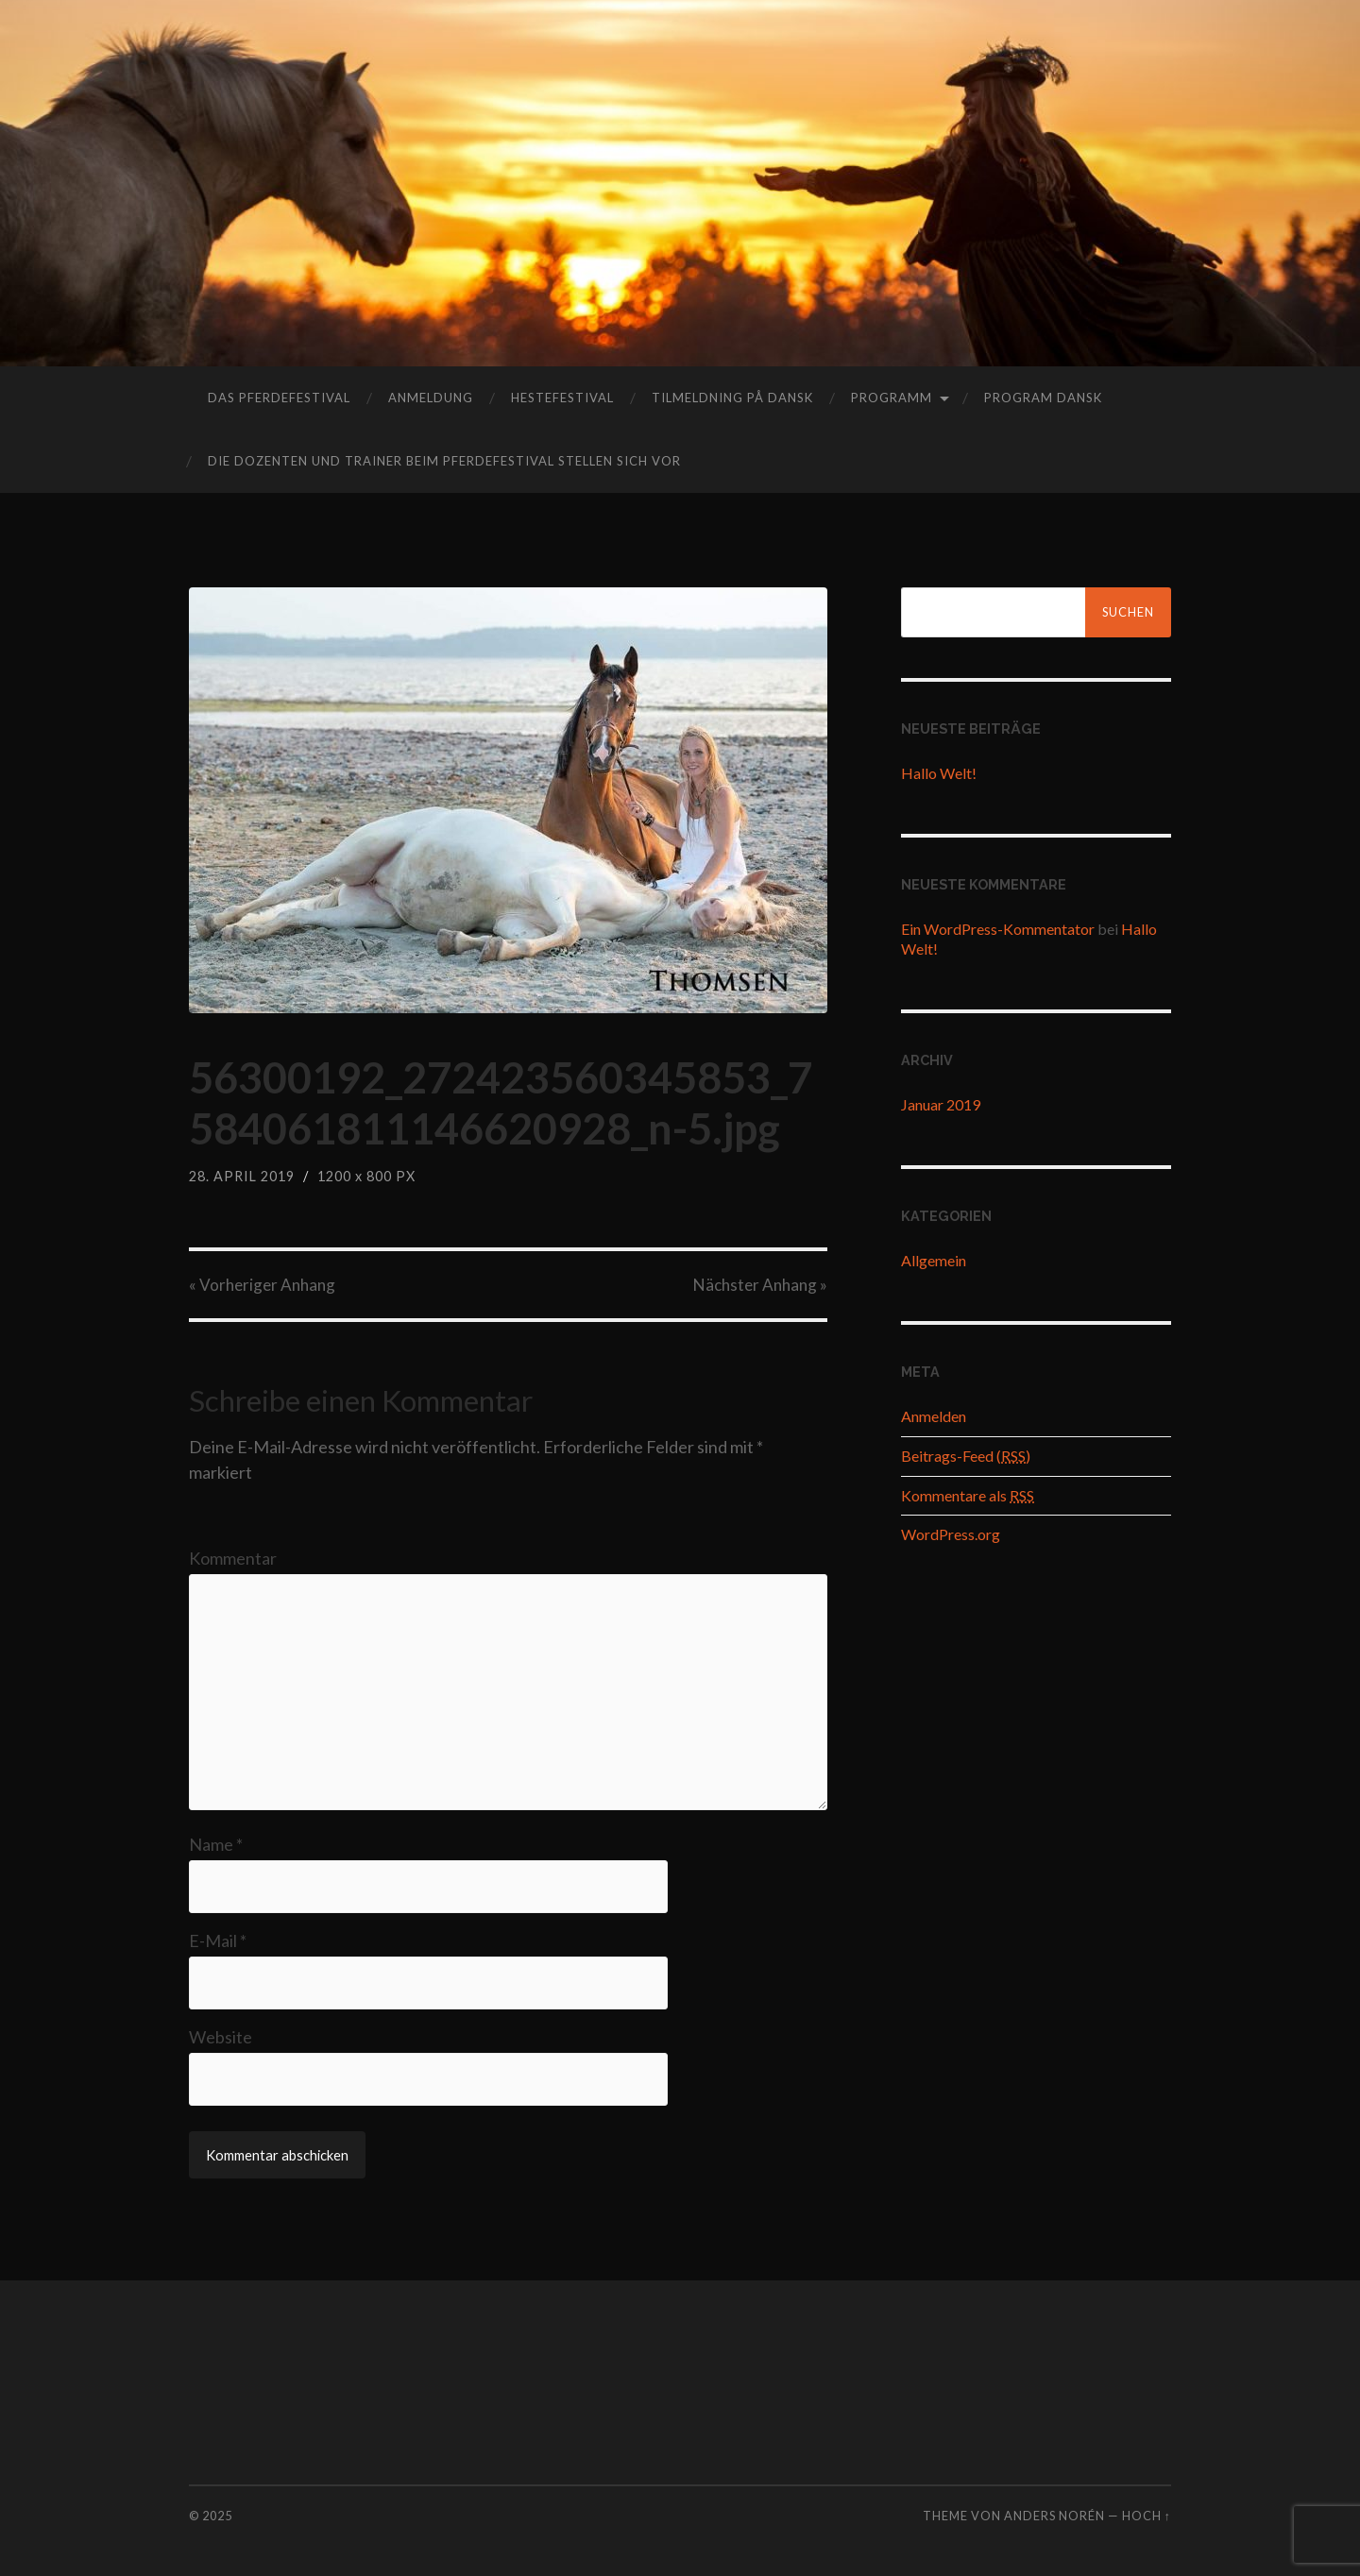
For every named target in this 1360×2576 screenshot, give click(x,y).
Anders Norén (1054, 2515)
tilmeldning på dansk (732, 397)
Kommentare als (967, 1495)
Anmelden (933, 1416)
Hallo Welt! (939, 773)
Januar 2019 (940, 1104)
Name (216, 1844)
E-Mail (217, 1940)
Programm (891, 397)
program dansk (1043, 397)
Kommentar (233, 1558)
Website (220, 2036)
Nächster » (760, 1285)
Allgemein (933, 1260)
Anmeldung (430, 397)
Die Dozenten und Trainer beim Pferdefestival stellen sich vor (444, 460)
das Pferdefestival (279, 397)
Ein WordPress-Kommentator (998, 929)
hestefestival (562, 397)
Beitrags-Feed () (965, 1456)
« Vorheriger (262, 1285)
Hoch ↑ (1146, 2515)
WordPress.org (950, 1534)
